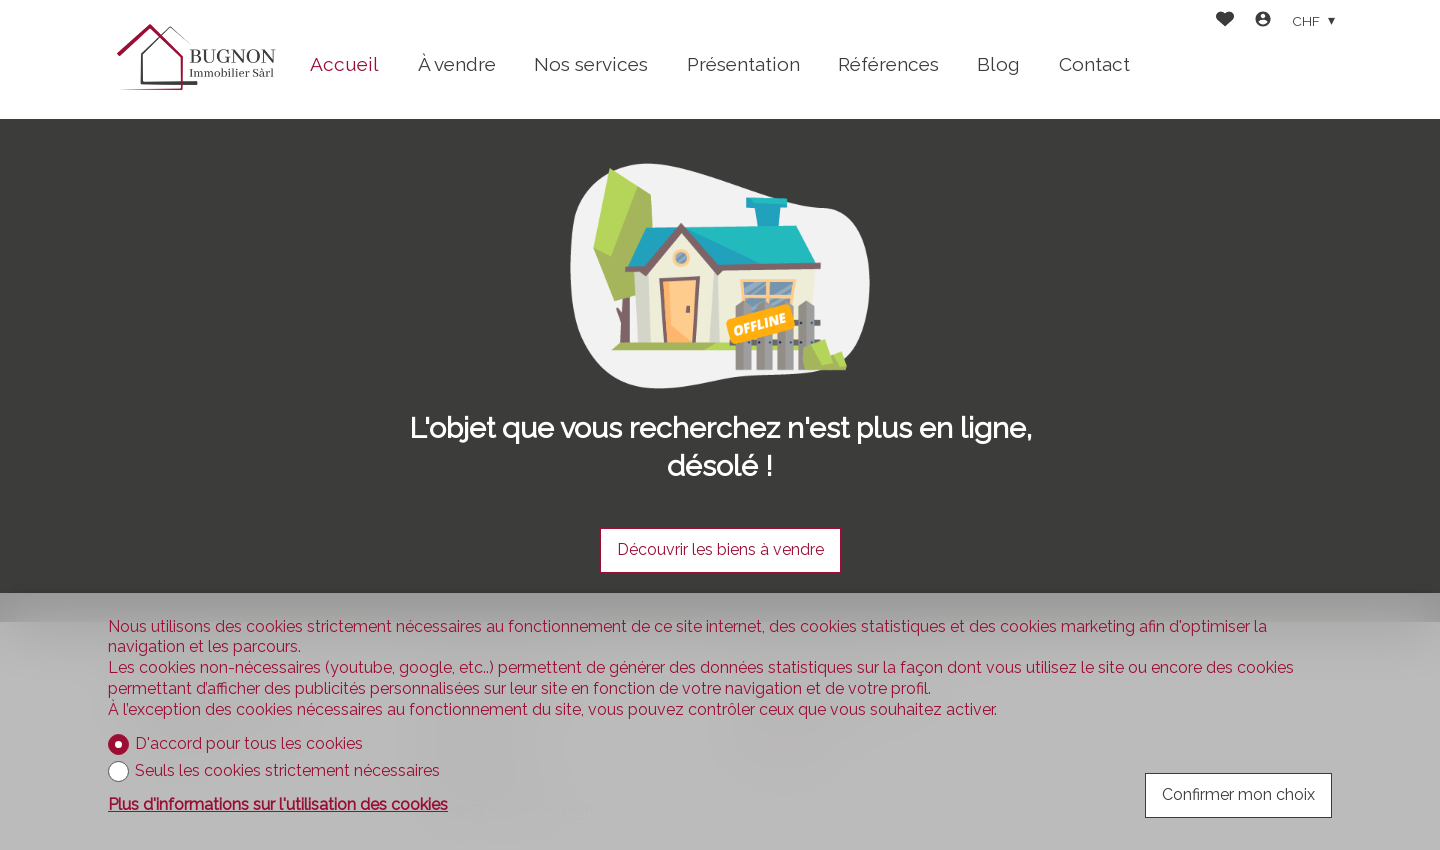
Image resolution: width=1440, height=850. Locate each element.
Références (888, 64)
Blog (998, 64)
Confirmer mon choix (1238, 794)
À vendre (457, 64)
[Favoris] (1225, 21)
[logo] (194, 59)
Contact (1094, 64)
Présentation (743, 64)
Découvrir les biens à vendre (720, 549)
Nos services (591, 64)
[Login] (1263, 21)
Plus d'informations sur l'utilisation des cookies (278, 804)
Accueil (344, 64)
